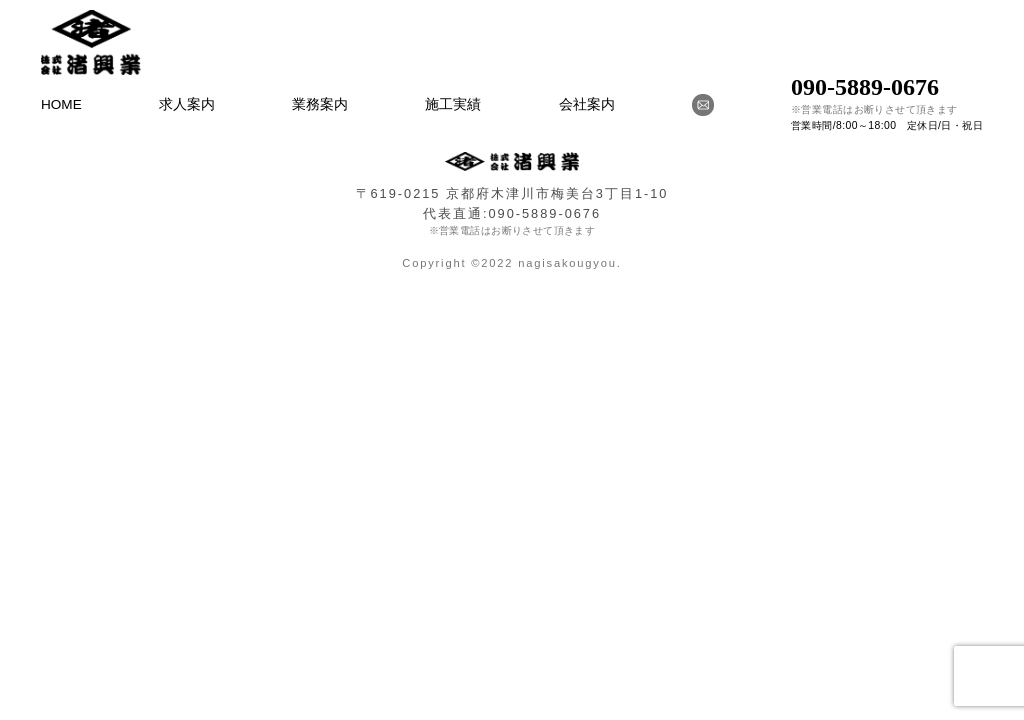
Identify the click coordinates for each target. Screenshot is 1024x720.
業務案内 (320, 104)
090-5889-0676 (865, 87)
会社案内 (587, 104)
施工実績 (453, 104)
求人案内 (187, 104)
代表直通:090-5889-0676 (512, 213)
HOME (61, 104)
